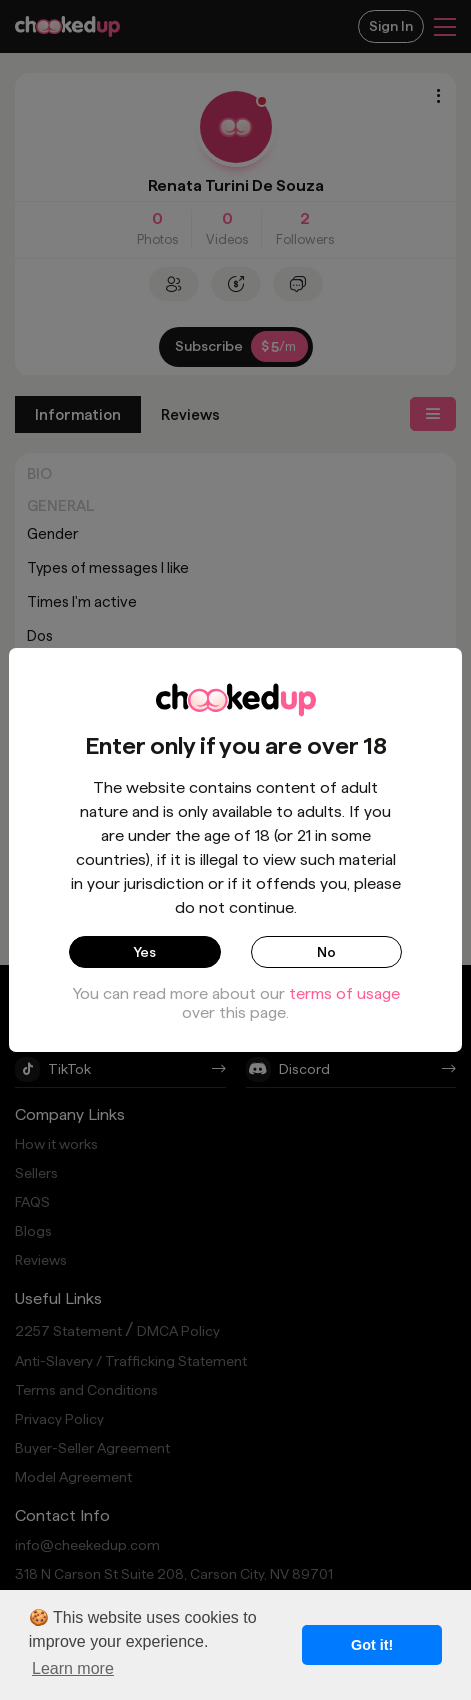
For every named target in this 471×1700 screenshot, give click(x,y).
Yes (144, 952)
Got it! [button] (372, 1645)
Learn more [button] (73, 1668)
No (326, 952)
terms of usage (344, 993)
